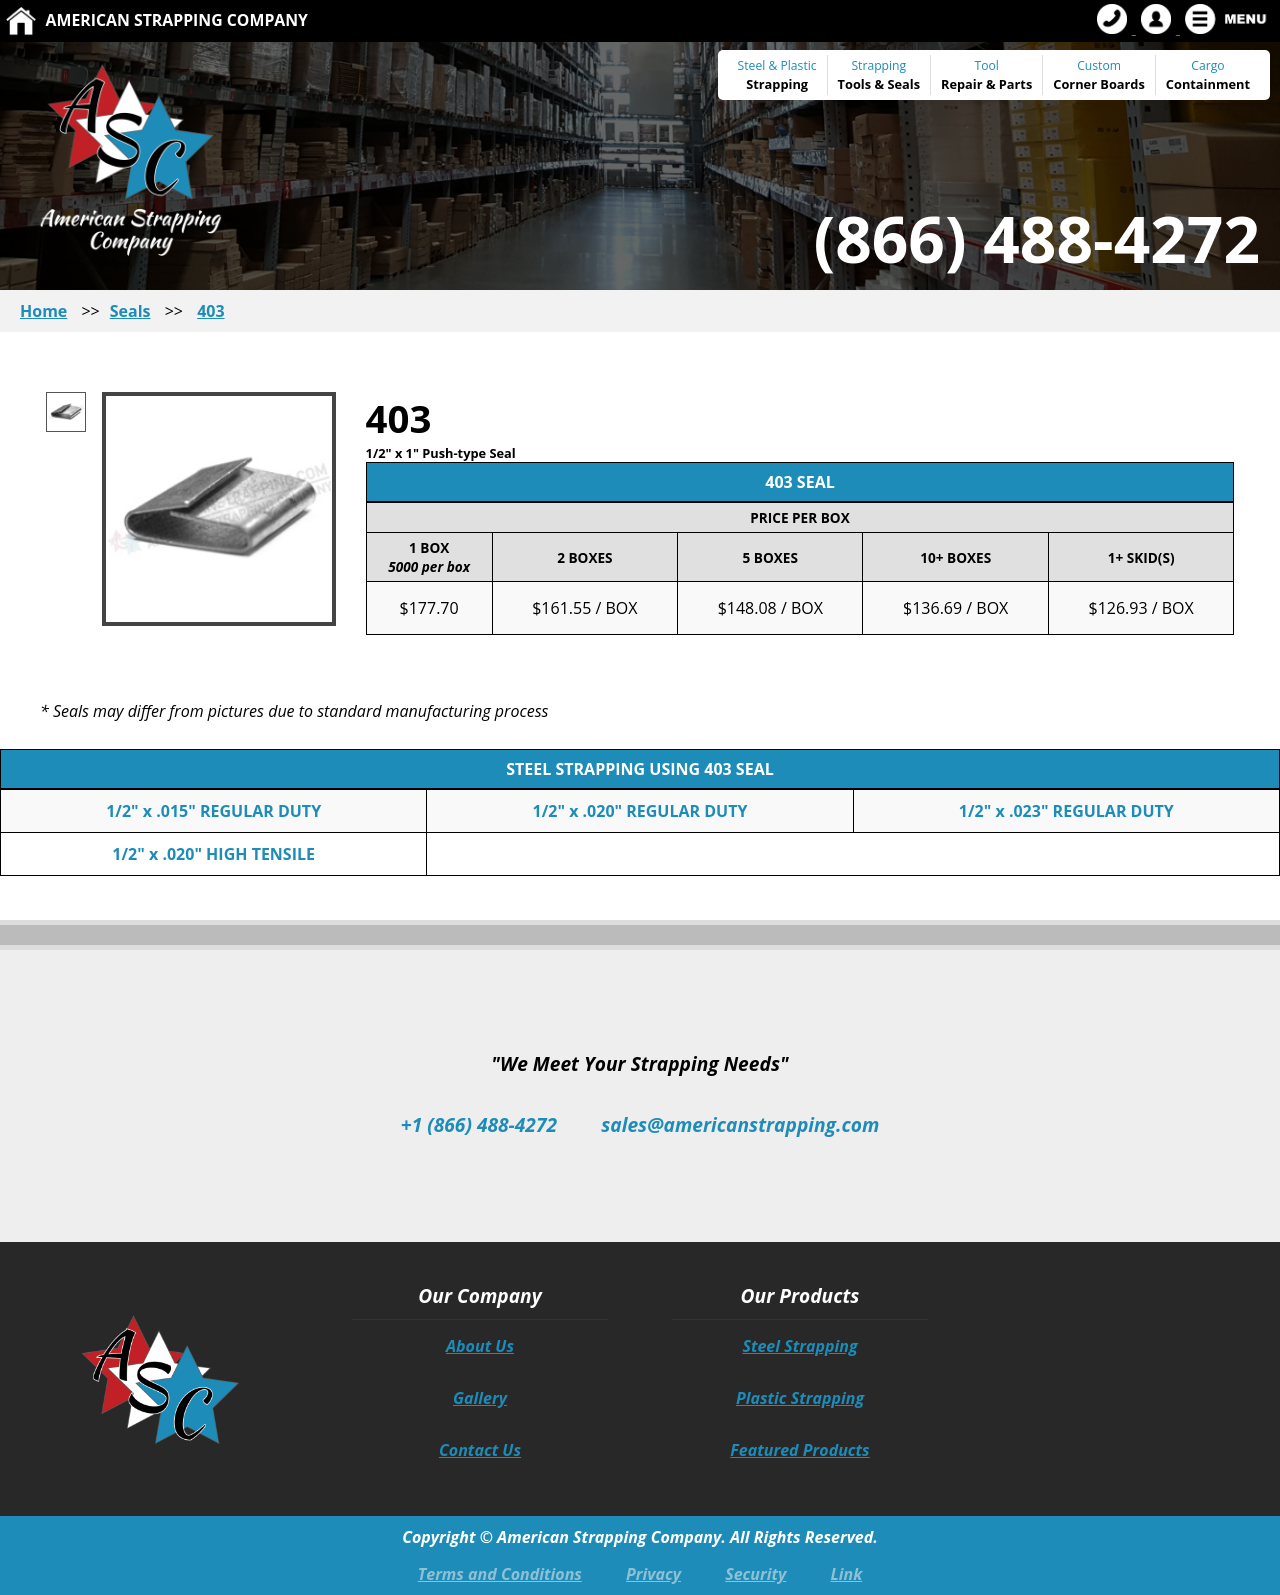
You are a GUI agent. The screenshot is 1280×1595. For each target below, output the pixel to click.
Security (755, 1574)
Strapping (777, 84)
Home (43, 311)
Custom (1099, 75)
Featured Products (799, 1450)
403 (210, 311)
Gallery (480, 1398)
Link (846, 1574)
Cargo (1207, 65)
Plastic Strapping (800, 1398)
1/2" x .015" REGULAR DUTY (213, 811)
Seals (903, 84)
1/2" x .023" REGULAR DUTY (1066, 811)
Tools (855, 84)
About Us (480, 1346)
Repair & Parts (986, 84)
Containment (1208, 84)
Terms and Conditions (500, 1574)
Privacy (653, 1574)
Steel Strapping (799, 1346)
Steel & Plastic (777, 65)
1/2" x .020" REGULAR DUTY (640, 811)
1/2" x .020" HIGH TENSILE (213, 854)
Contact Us (480, 1450)
